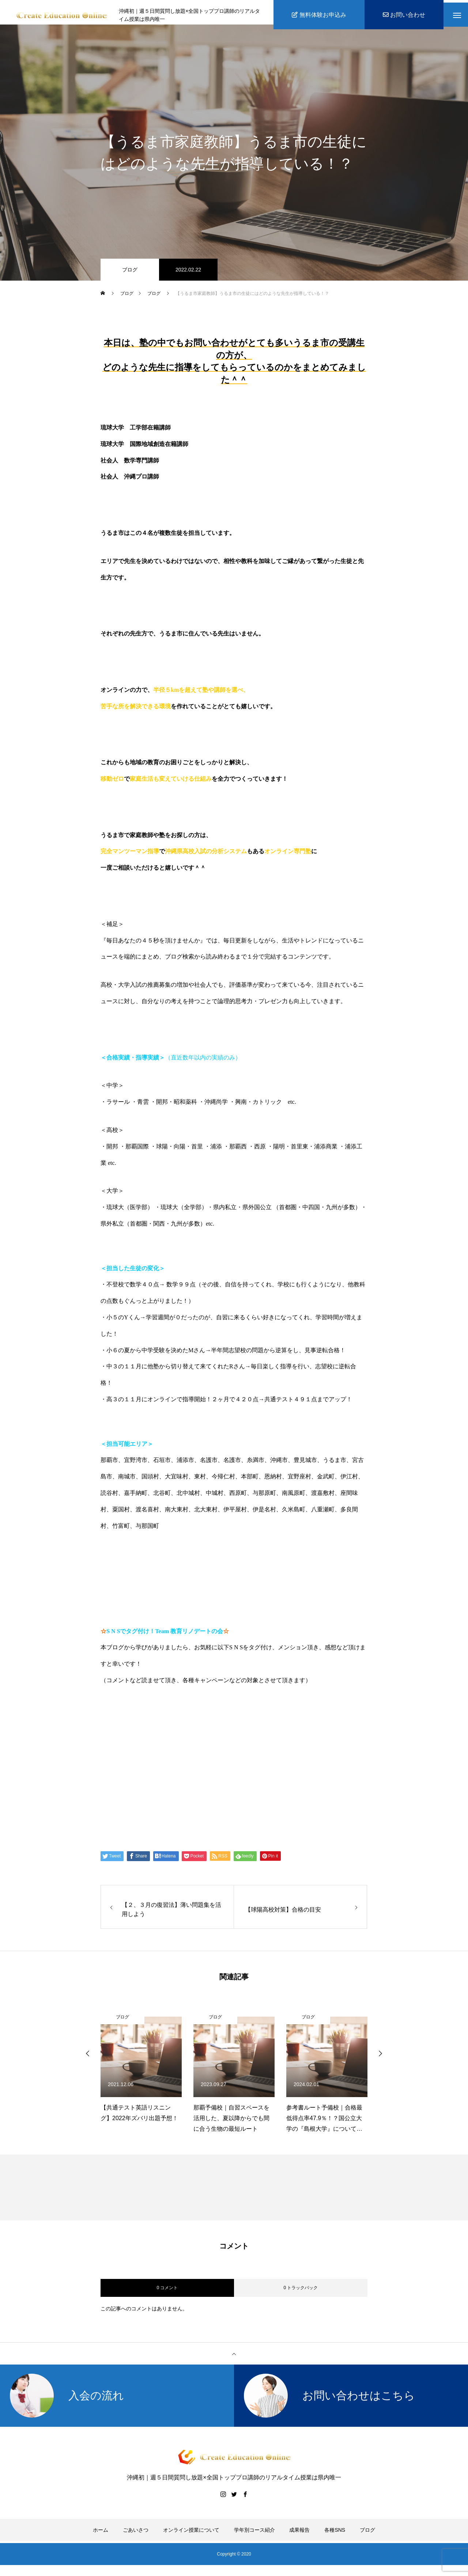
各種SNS (334, 2535)
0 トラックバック (300, 2292)
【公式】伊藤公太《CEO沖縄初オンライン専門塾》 (197, 1741)
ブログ (129, 274)
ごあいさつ (135, 2535)
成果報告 (299, 2535)
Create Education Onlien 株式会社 (170, 1797)
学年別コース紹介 (254, 2535)
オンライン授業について (191, 2535)
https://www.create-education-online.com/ (164, 1713)
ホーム (100, 2535)
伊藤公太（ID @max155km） (160, 1769)
